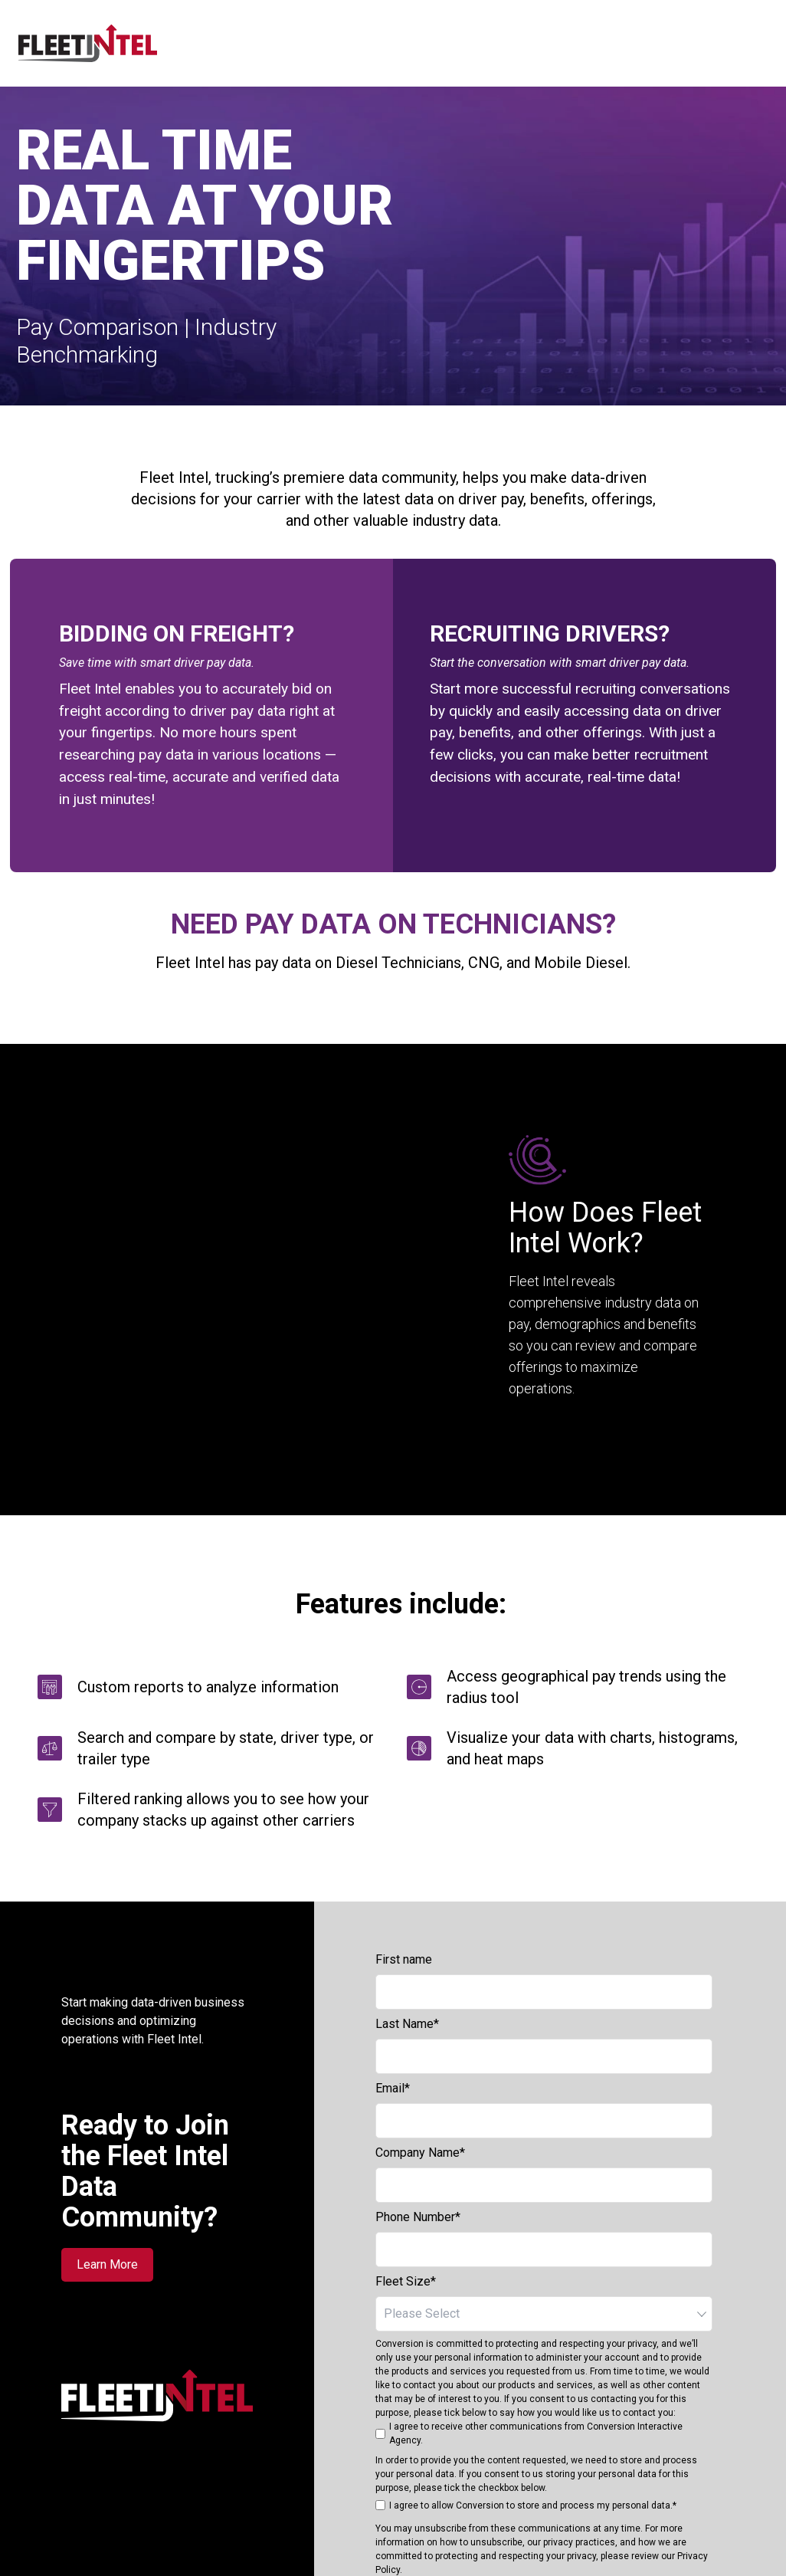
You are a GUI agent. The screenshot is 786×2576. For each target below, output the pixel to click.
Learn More (107, 2165)
